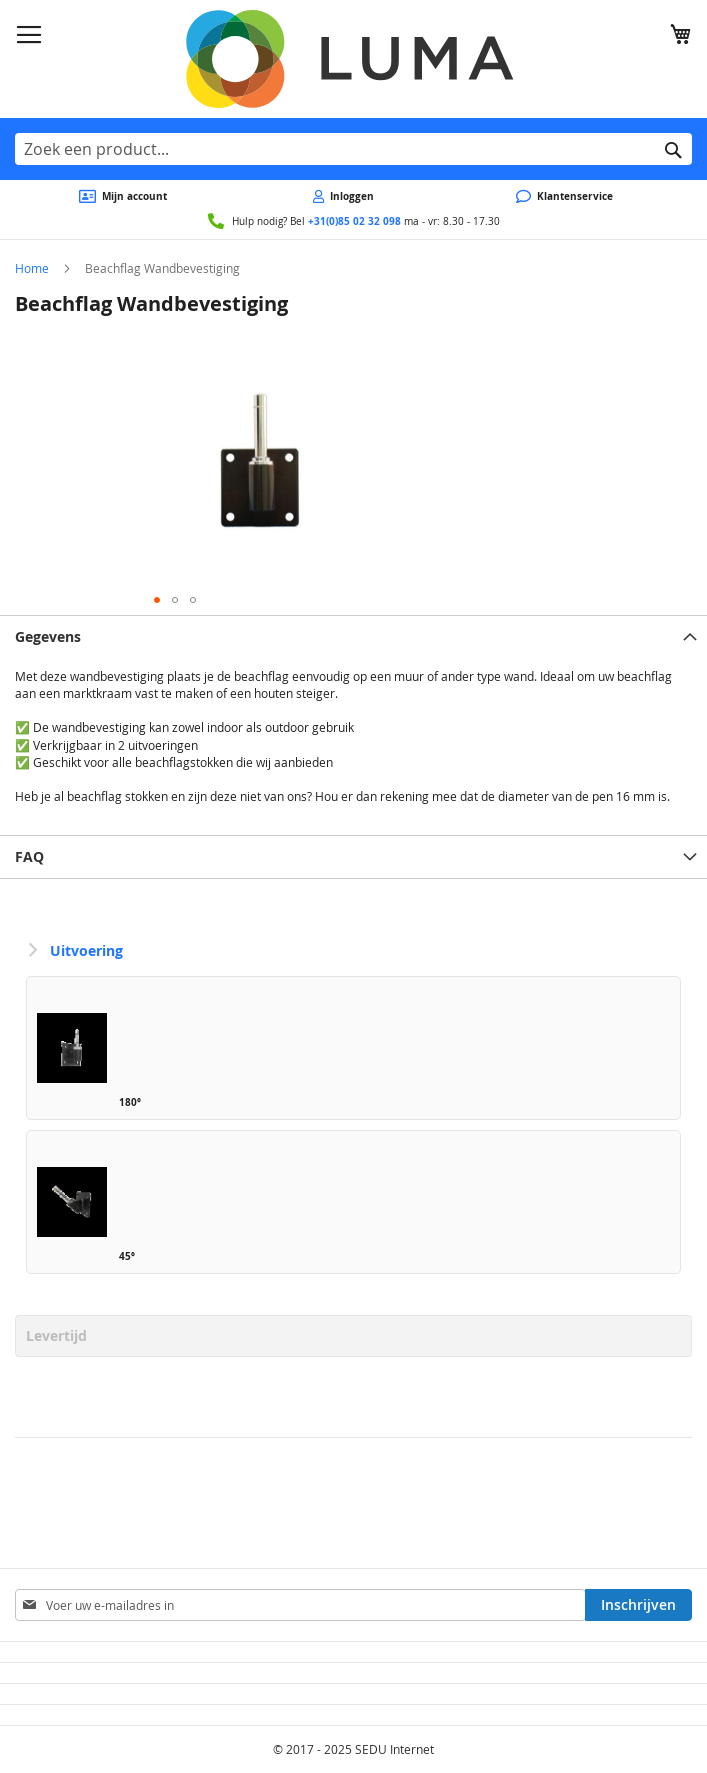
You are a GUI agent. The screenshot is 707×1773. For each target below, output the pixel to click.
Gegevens (48, 636)
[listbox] (353, 1130)
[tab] (353, 636)
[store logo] (353, 59)
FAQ (29, 856)
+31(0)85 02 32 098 (354, 221)
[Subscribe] (638, 1605)
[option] (353, 1048)
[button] (157, 600)
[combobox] (353, 149)
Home (32, 268)
